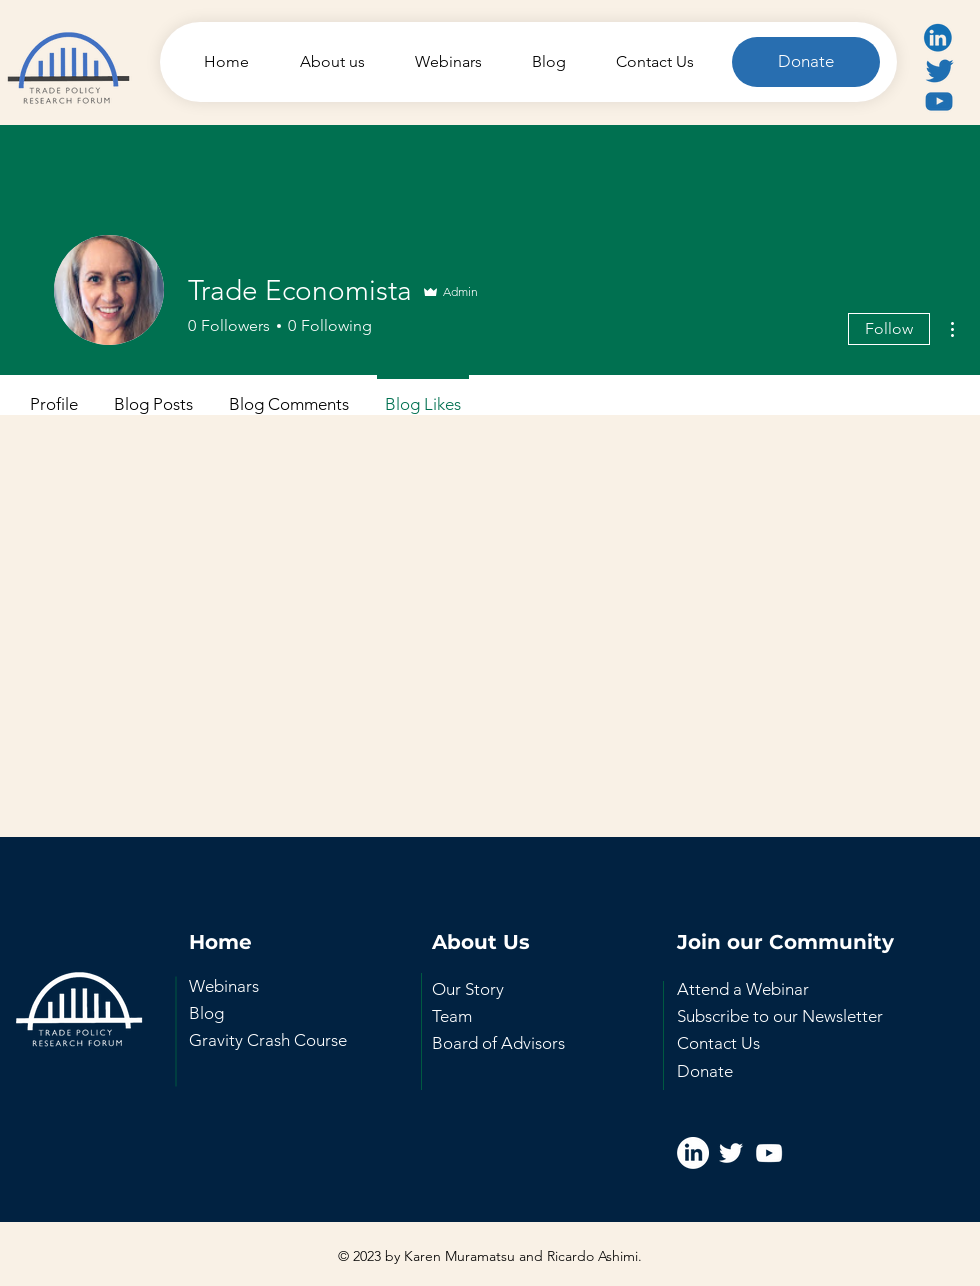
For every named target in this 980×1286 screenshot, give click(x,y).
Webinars (224, 986)
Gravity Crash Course (268, 1040)
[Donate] (806, 62)
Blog (206, 1013)
